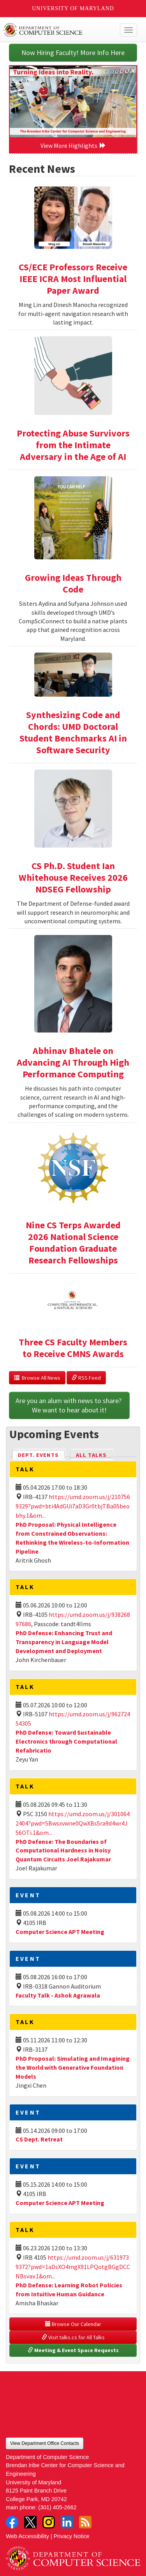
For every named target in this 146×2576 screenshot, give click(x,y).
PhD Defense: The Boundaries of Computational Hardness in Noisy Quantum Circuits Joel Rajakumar (63, 1850)
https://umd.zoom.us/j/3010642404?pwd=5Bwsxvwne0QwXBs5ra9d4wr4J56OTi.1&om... (73, 1823)
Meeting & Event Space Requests (73, 2350)
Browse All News (37, 1377)
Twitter (30, 2522)
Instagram (48, 2522)
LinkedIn (67, 2522)
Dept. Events (41, 1454)
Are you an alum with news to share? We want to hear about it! (69, 1405)
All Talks (91, 1454)
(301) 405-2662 (57, 2507)
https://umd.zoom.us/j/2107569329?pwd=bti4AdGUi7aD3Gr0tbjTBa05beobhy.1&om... (73, 1506)
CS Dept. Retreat (39, 2139)
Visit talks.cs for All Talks (73, 2337)
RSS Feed (86, 1377)
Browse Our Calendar (73, 2324)
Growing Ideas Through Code (73, 583)
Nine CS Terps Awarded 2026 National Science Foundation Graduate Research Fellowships (73, 1242)
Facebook (12, 2522)
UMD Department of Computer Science (59, 30)
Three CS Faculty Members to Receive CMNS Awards (73, 1348)
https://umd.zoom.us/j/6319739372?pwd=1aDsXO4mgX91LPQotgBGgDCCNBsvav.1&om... (73, 2266)
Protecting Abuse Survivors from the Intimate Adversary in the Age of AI (73, 445)
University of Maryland (73, 8)
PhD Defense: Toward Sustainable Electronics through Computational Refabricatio (66, 1741)
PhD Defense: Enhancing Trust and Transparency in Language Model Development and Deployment (64, 1642)
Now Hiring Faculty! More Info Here (73, 52)
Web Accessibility (27, 2536)
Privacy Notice (72, 2536)
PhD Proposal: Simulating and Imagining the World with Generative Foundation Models (73, 2067)
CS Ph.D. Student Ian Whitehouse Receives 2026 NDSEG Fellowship (73, 877)
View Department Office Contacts (44, 2443)
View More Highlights (73, 145)
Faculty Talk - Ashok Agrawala (58, 1995)
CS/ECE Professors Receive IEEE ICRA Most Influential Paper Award (73, 278)
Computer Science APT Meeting (60, 1932)
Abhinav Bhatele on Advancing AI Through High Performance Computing (73, 1062)
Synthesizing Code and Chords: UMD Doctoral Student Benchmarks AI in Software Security (73, 732)
